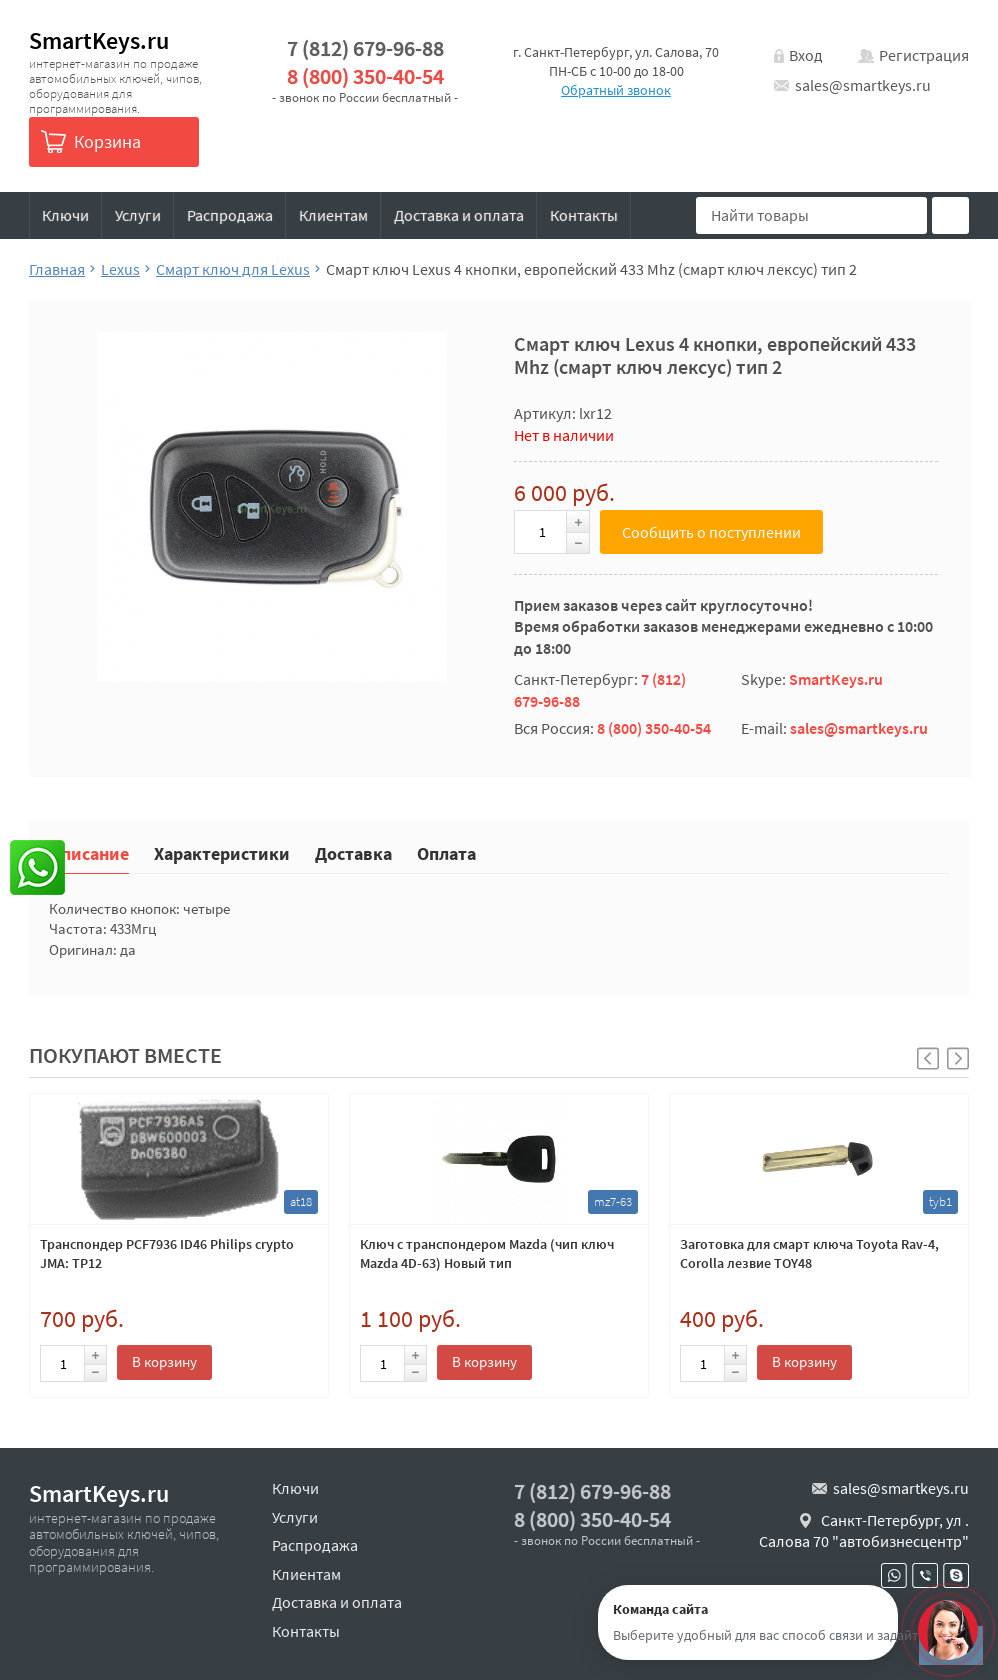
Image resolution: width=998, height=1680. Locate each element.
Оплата (446, 852)
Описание (89, 852)
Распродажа (230, 215)
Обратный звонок (616, 90)
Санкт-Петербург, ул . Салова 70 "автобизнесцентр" (864, 1531)
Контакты (584, 215)
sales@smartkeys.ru (863, 85)
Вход (806, 55)
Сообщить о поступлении (711, 532)
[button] (958, 1058)
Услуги (138, 215)
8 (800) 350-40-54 (365, 76)
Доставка (353, 852)
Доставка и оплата (459, 215)
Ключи (65, 215)
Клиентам (333, 215)
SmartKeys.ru (99, 40)
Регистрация (924, 55)
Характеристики (222, 852)
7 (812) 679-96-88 (365, 48)
